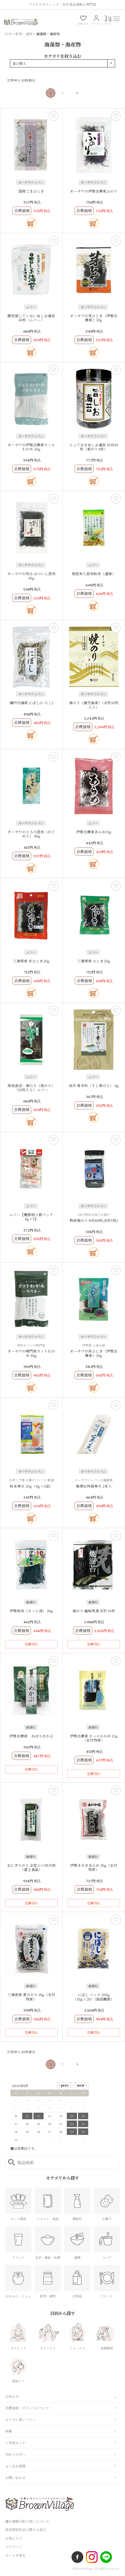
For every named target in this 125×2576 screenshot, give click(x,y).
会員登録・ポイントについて (27, 2407)
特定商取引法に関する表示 (25, 2529)
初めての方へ (15, 2454)
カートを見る (15, 2555)
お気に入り (13, 2538)
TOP (8, 33)
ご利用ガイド (15, 2442)
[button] (74, 93)
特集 (8, 2431)
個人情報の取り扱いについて (27, 2521)
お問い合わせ (15, 2477)
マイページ (13, 2546)
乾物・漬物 (23, 33)
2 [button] (62, 92)
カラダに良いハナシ (20, 2419)
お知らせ (12, 2396)
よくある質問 (15, 2466)
